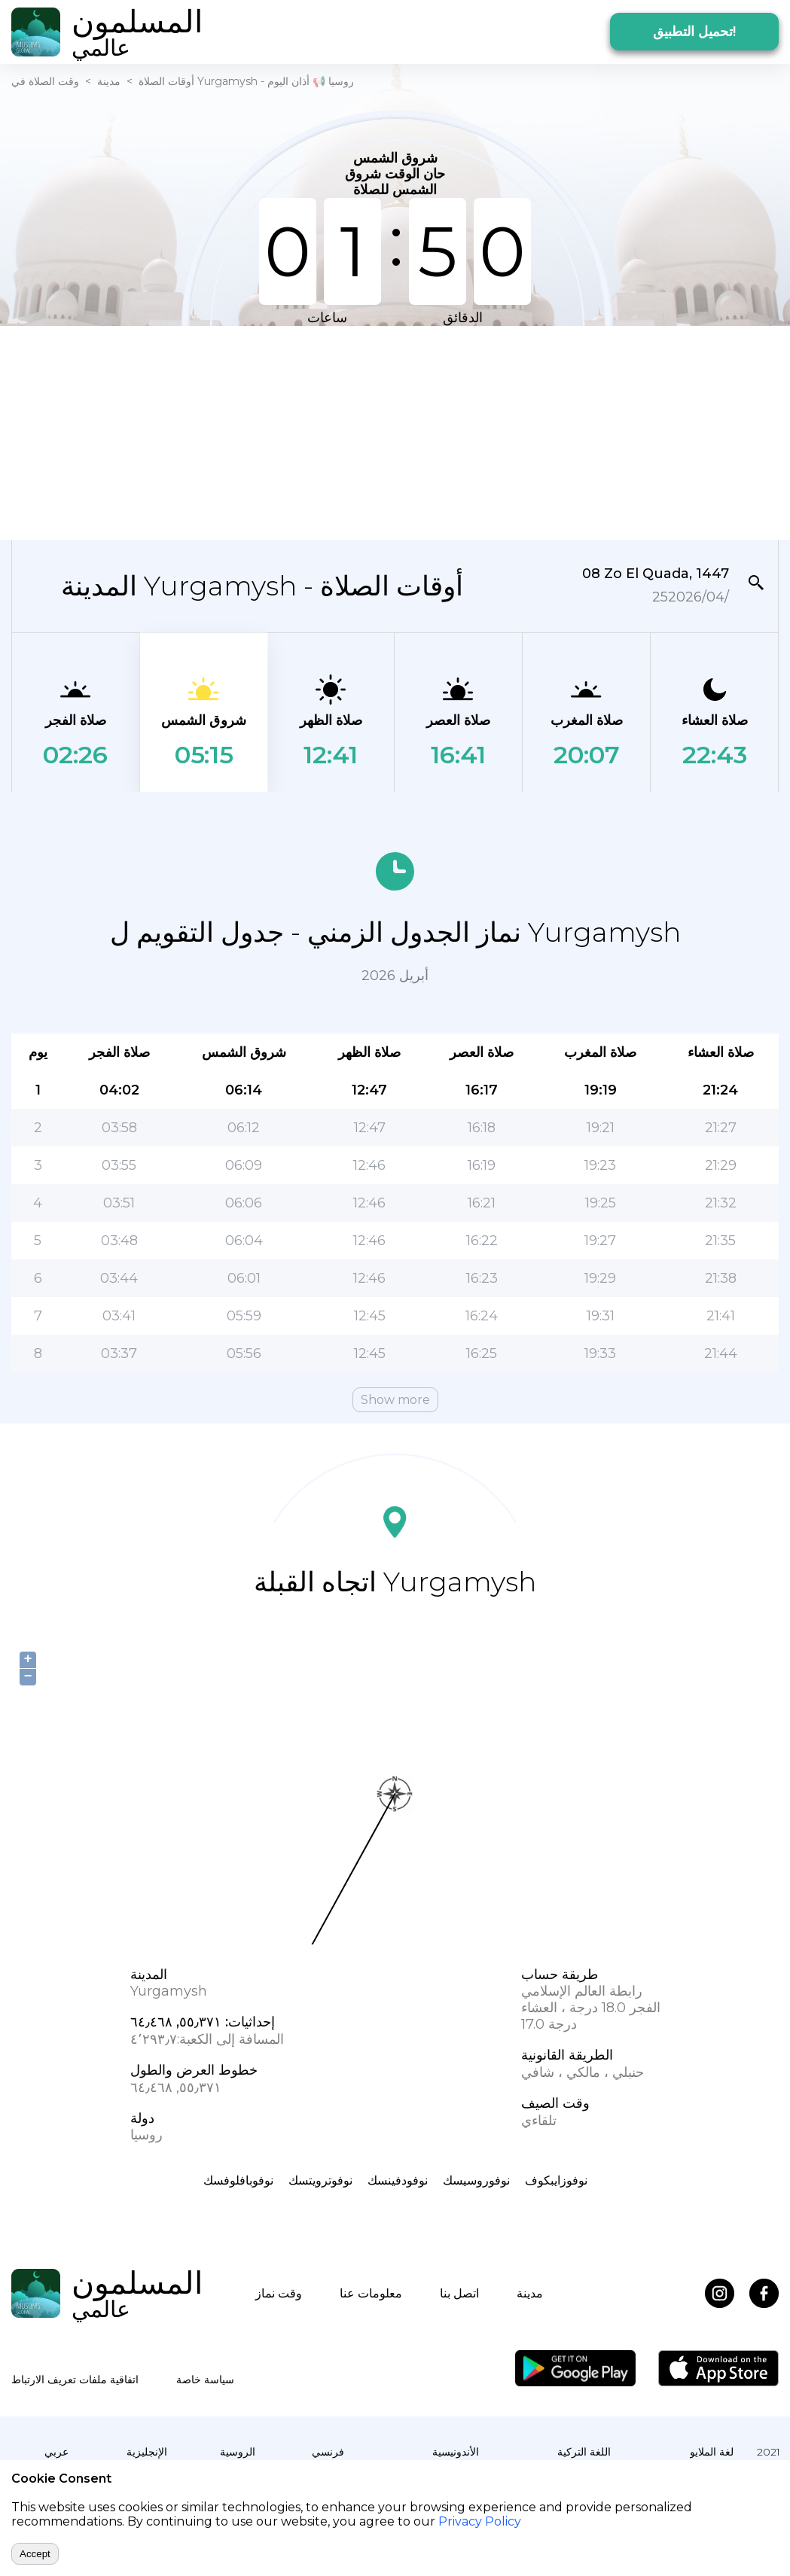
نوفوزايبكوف (556, 2180)
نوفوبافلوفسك (238, 2180)
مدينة (108, 81)
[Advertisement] (290, 431)
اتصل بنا (459, 2293)
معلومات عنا (371, 2293)
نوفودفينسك (398, 2180)
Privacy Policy (479, 2521)
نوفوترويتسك (320, 2180)
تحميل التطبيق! (694, 31)
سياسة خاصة (205, 2379)
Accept (35, 2553)
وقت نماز (278, 2293)
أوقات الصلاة (166, 81)
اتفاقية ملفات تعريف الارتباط (75, 2379)
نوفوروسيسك (476, 2180)
